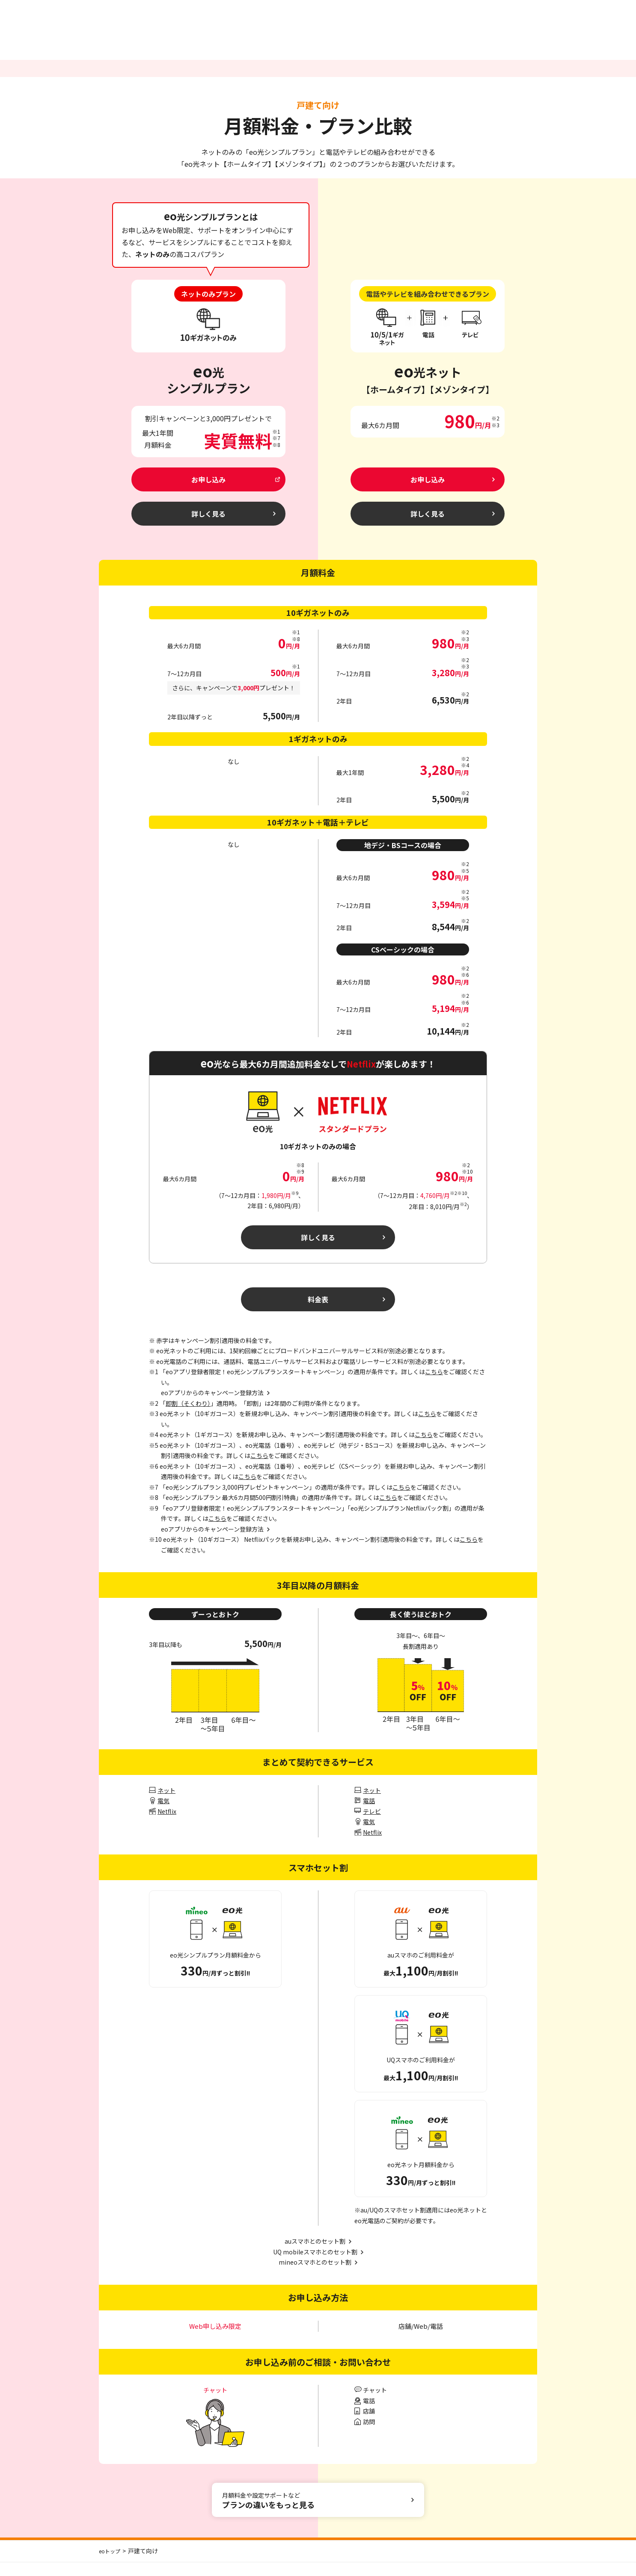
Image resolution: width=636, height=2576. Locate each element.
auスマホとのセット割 (315, 2255)
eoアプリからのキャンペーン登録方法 (212, 1542)
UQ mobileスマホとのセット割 (315, 2265)
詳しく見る (318, 1245)
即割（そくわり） (188, 1417)
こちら (434, 1385)
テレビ (372, 1825)
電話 (369, 1814)
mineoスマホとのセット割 (315, 2275)
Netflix (167, 1825)
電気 (163, 1814)
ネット (166, 1804)
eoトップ (111, 2564)
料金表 (318, 1311)
